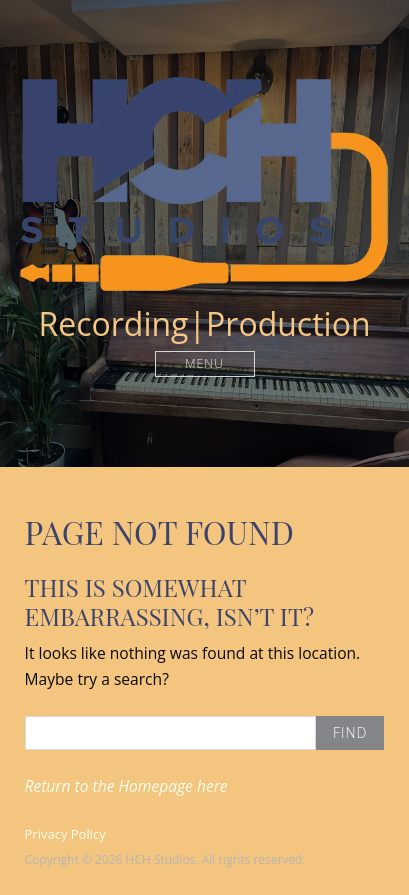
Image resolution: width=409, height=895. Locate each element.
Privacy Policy (65, 834)
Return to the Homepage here (126, 786)
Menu (204, 363)
